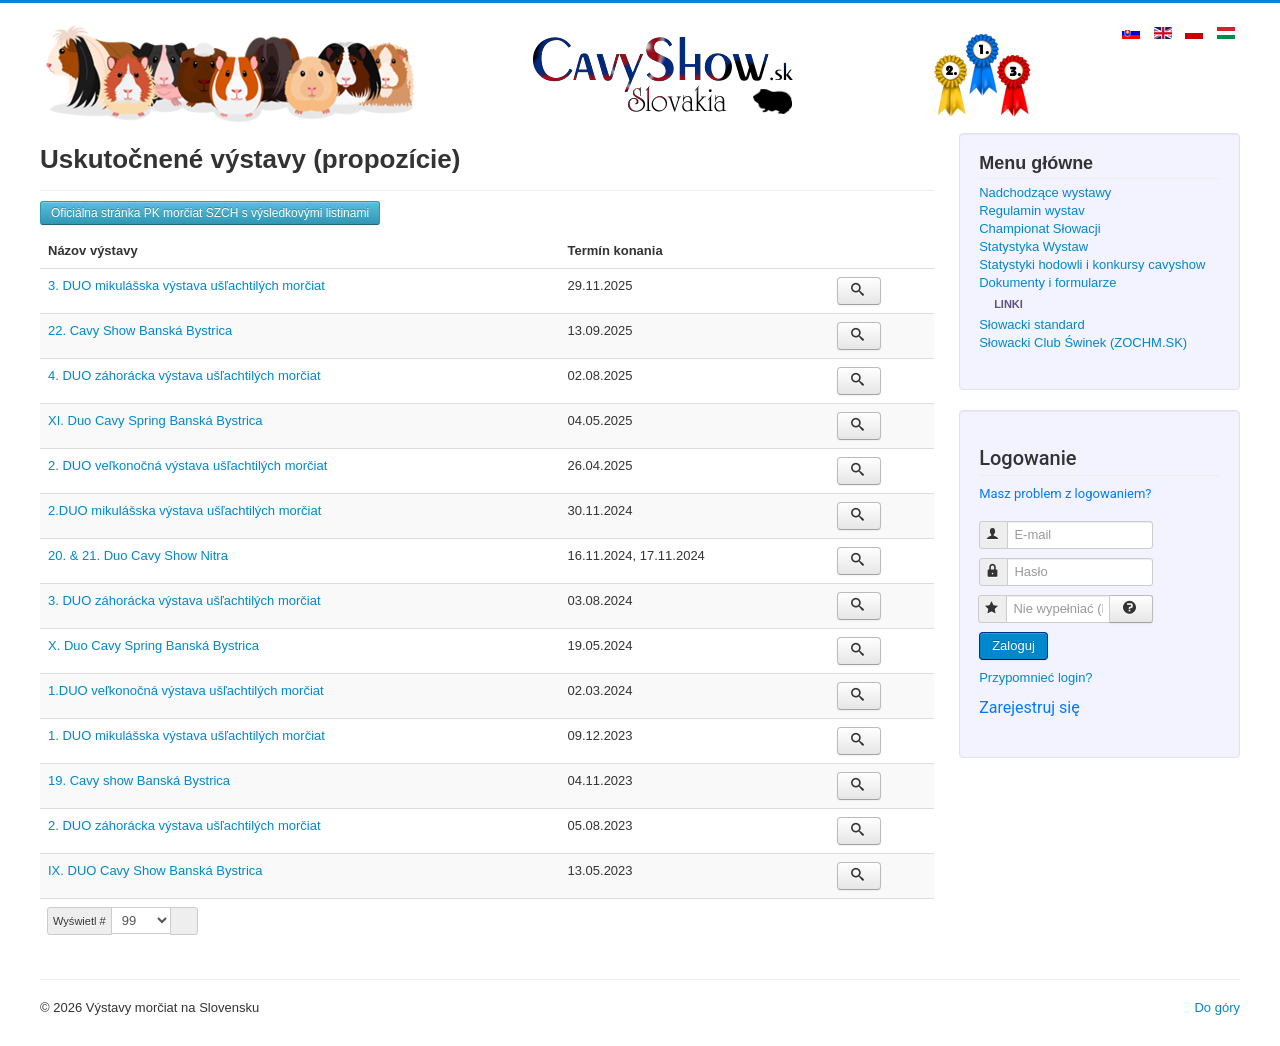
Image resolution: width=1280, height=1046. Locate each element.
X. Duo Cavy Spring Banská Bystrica (153, 645)
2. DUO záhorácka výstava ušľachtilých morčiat (184, 825)
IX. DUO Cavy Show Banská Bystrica (155, 870)
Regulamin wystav (1032, 210)
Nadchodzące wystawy (1045, 192)
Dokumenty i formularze (1047, 282)
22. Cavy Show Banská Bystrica (140, 330)
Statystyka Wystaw (1033, 246)
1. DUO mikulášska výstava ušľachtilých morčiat (186, 735)
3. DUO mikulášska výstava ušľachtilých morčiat (186, 285)
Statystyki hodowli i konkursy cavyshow (1092, 264)
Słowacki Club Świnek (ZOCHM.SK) (1083, 342)
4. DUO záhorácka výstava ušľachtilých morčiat (184, 375)
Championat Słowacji (1039, 228)
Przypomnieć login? (1035, 677)
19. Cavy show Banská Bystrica (139, 780)
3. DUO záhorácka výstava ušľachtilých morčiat (184, 600)
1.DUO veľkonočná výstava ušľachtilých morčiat (186, 690)
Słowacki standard (1032, 324)
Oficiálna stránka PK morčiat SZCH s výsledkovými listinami (210, 213)
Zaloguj (1013, 645)
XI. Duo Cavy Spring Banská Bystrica (155, 420)
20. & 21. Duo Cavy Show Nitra (138, 555)
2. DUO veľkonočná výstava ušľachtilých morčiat (187, 465)
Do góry (1217, 1007)
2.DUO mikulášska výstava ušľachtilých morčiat (184, 510)
